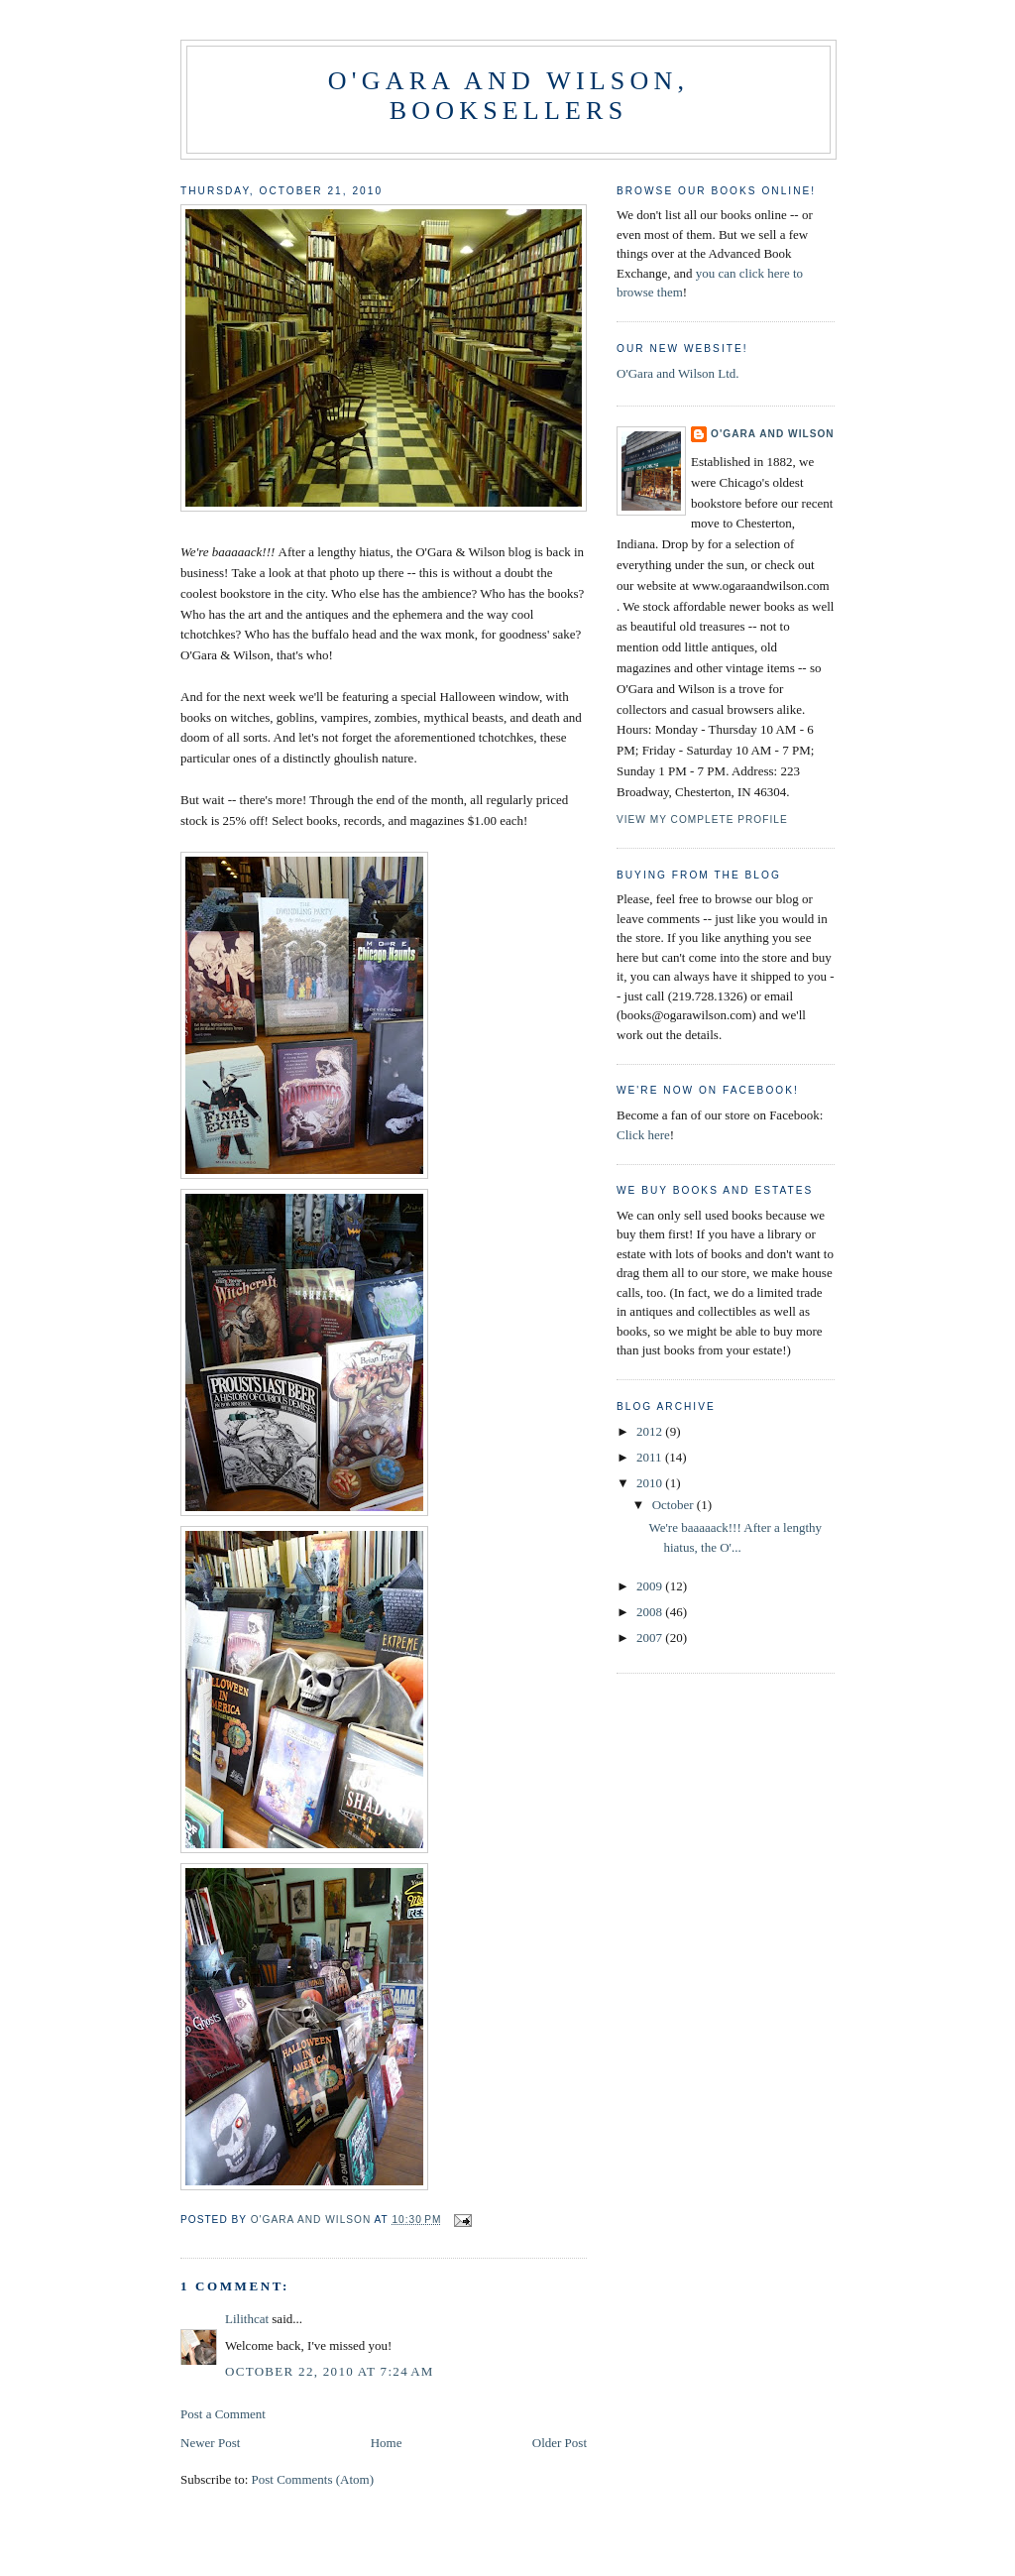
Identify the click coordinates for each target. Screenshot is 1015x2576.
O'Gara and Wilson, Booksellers (508, 95)
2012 (650, 1431)
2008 (650, 1611)
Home (386, 2442)
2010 (650, 1482)
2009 (650, 1586)
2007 (650, 1637)
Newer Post (210, 2442)
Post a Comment (223, 2413)
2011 (650, 1457)
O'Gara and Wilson (773, 433)
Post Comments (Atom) (313, 2479)
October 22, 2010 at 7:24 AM (329, 2371)
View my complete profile (702, 819)
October (674, 1504)
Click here (643, 1134)
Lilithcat (247, 2318)
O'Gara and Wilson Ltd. (678, 373)
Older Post (559, 2442)
